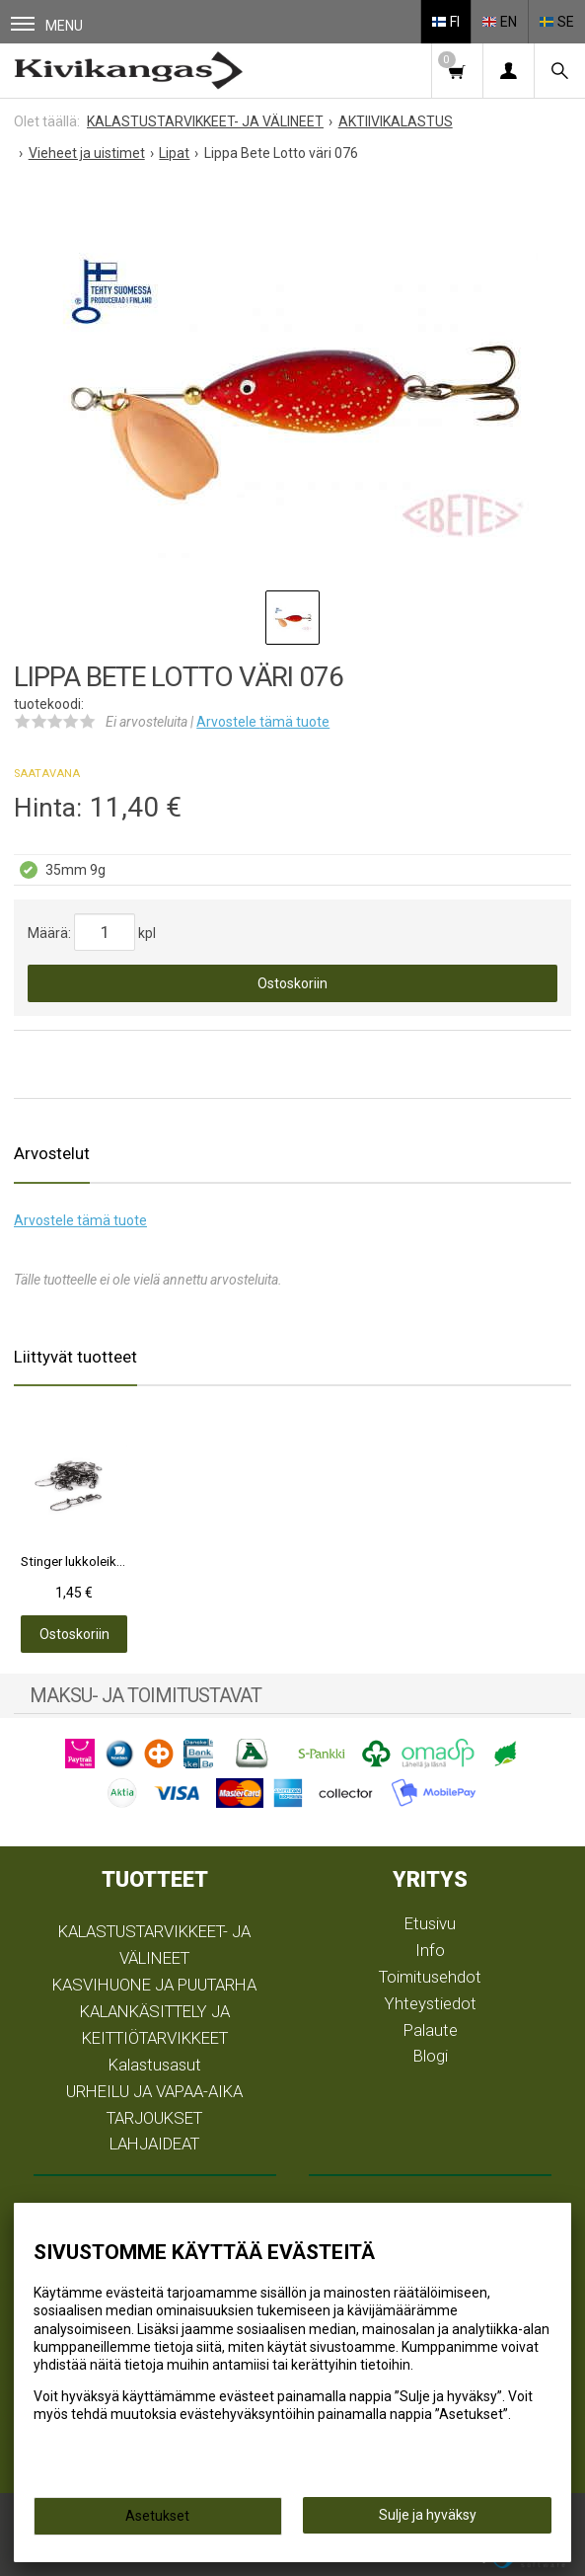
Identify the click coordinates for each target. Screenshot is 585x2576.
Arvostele (262, 722)
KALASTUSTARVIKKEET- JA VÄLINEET (154, 1944)
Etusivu (430, 1923)
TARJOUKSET (154, 2118)
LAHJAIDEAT (154, 2143)
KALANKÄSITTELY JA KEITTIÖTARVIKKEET (155, 2024)
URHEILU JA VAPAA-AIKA (154, 2091)
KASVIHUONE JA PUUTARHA (154, 1984)
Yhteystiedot (430, 2003)
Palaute (430, 2030)
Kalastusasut (155, 2064)
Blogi (430, 2056)
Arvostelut (52, 1153)
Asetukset (157, 2516)
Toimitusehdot (430, 1977)
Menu (47, 25)
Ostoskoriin (292, 983)
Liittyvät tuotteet (75, 1356)
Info (430, 1950)
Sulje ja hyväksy (427, 2515)
